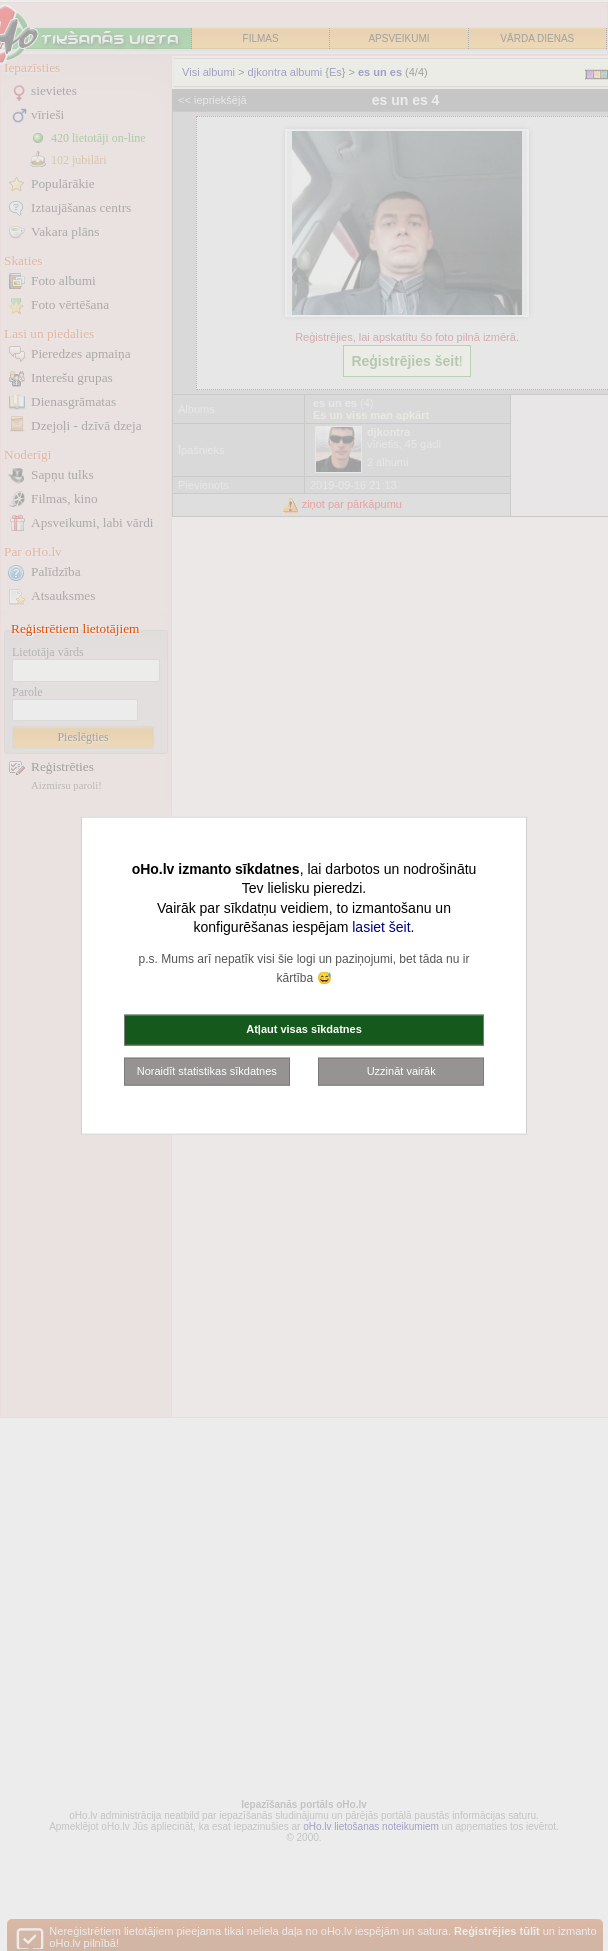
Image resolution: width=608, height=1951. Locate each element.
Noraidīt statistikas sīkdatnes (207, 1070)
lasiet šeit (381, 927)
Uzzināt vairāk (401, 1070)
